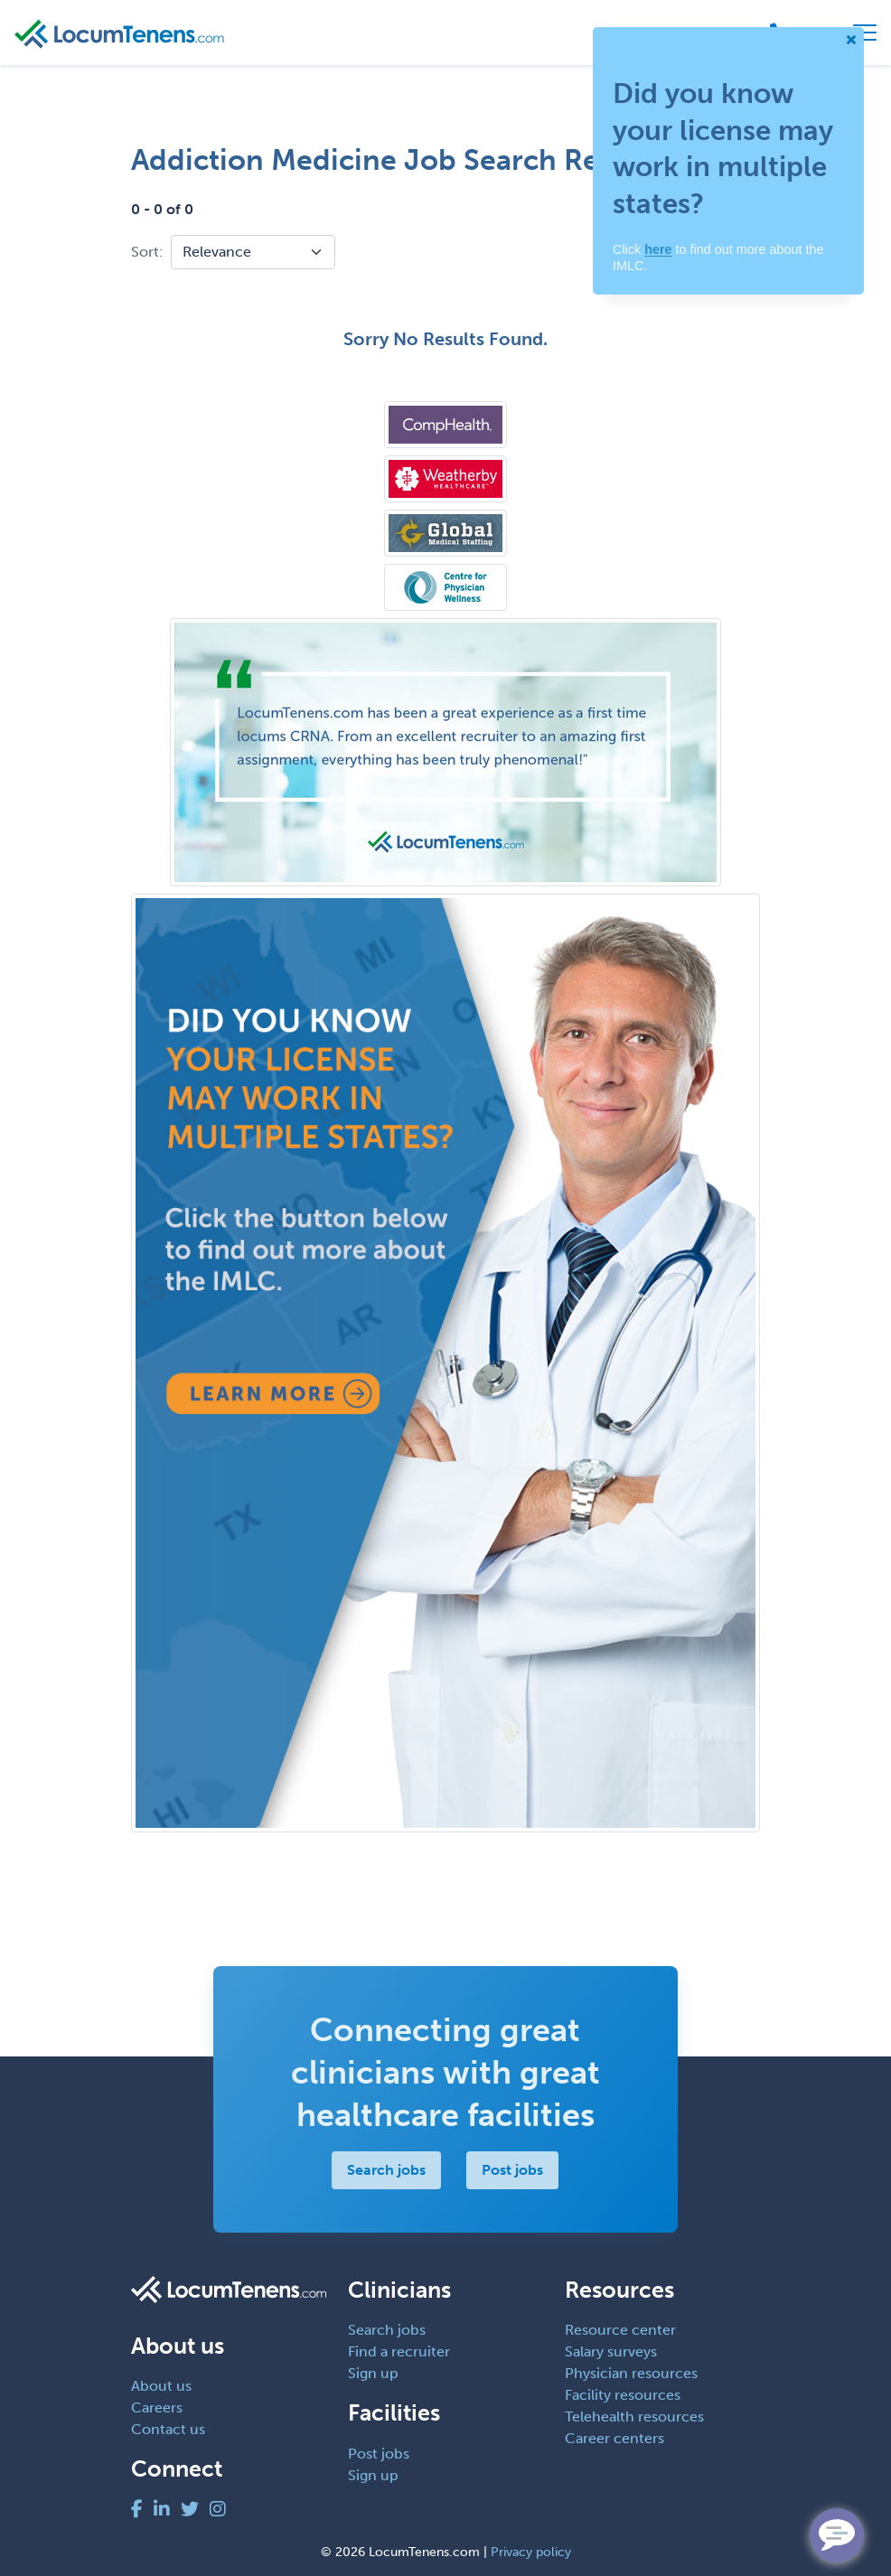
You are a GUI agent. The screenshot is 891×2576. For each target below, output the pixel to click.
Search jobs (387, 2169)
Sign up (373, 2373)
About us (161, 2385)
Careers (157, 2407)
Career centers (614, 2438)
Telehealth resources (634, 2416)
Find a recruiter (399, 2351)
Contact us (168, 2429)
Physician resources (631, 2373)
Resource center (620, 2329)
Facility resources (622, 2394)
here (657, 249)
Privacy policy (531, 2552)
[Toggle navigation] (865, 32)
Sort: (147, 251)
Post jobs (513, 2169)
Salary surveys (611, 2351)
